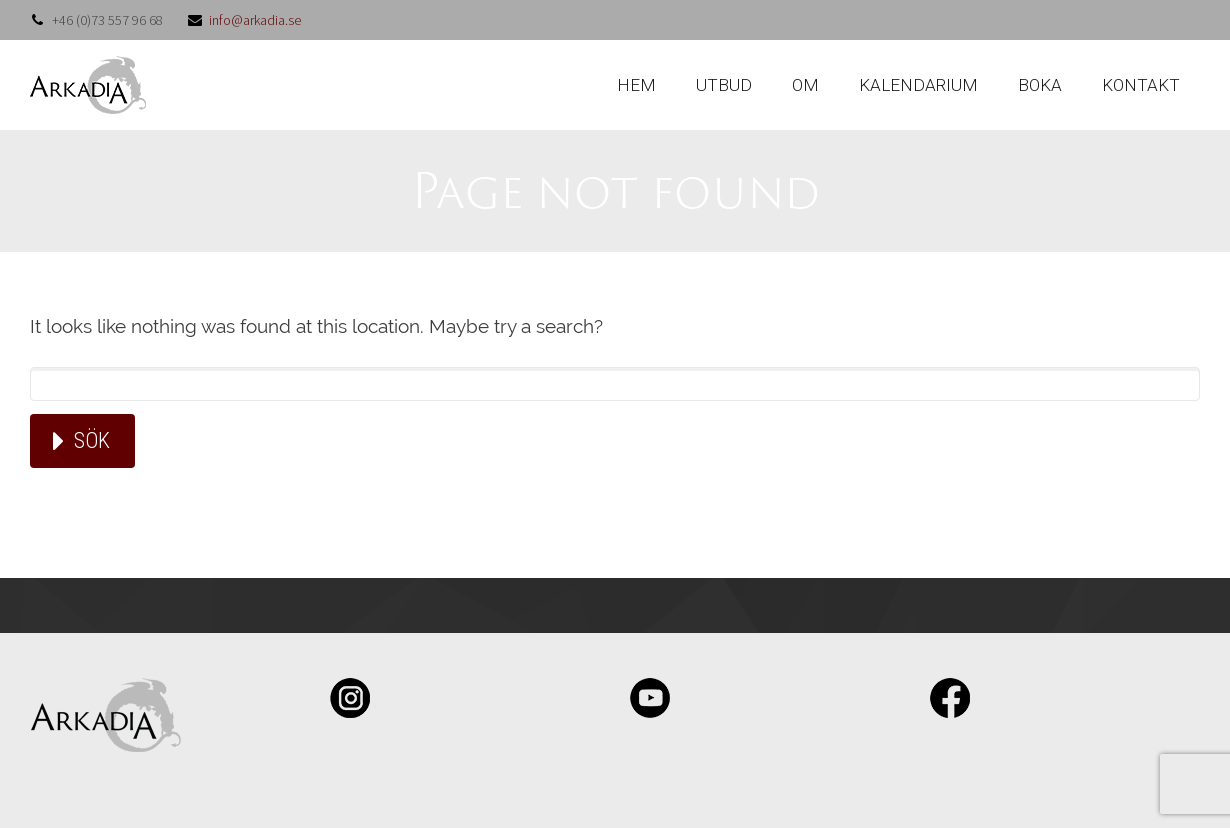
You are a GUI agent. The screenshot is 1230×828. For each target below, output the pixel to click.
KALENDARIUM (918, 85)
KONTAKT (1141, 85)
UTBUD (724, 85)
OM (805, 85)
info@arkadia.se (255, 20)
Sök (92, 440)
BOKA (1040, 85)
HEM (636, 85)
